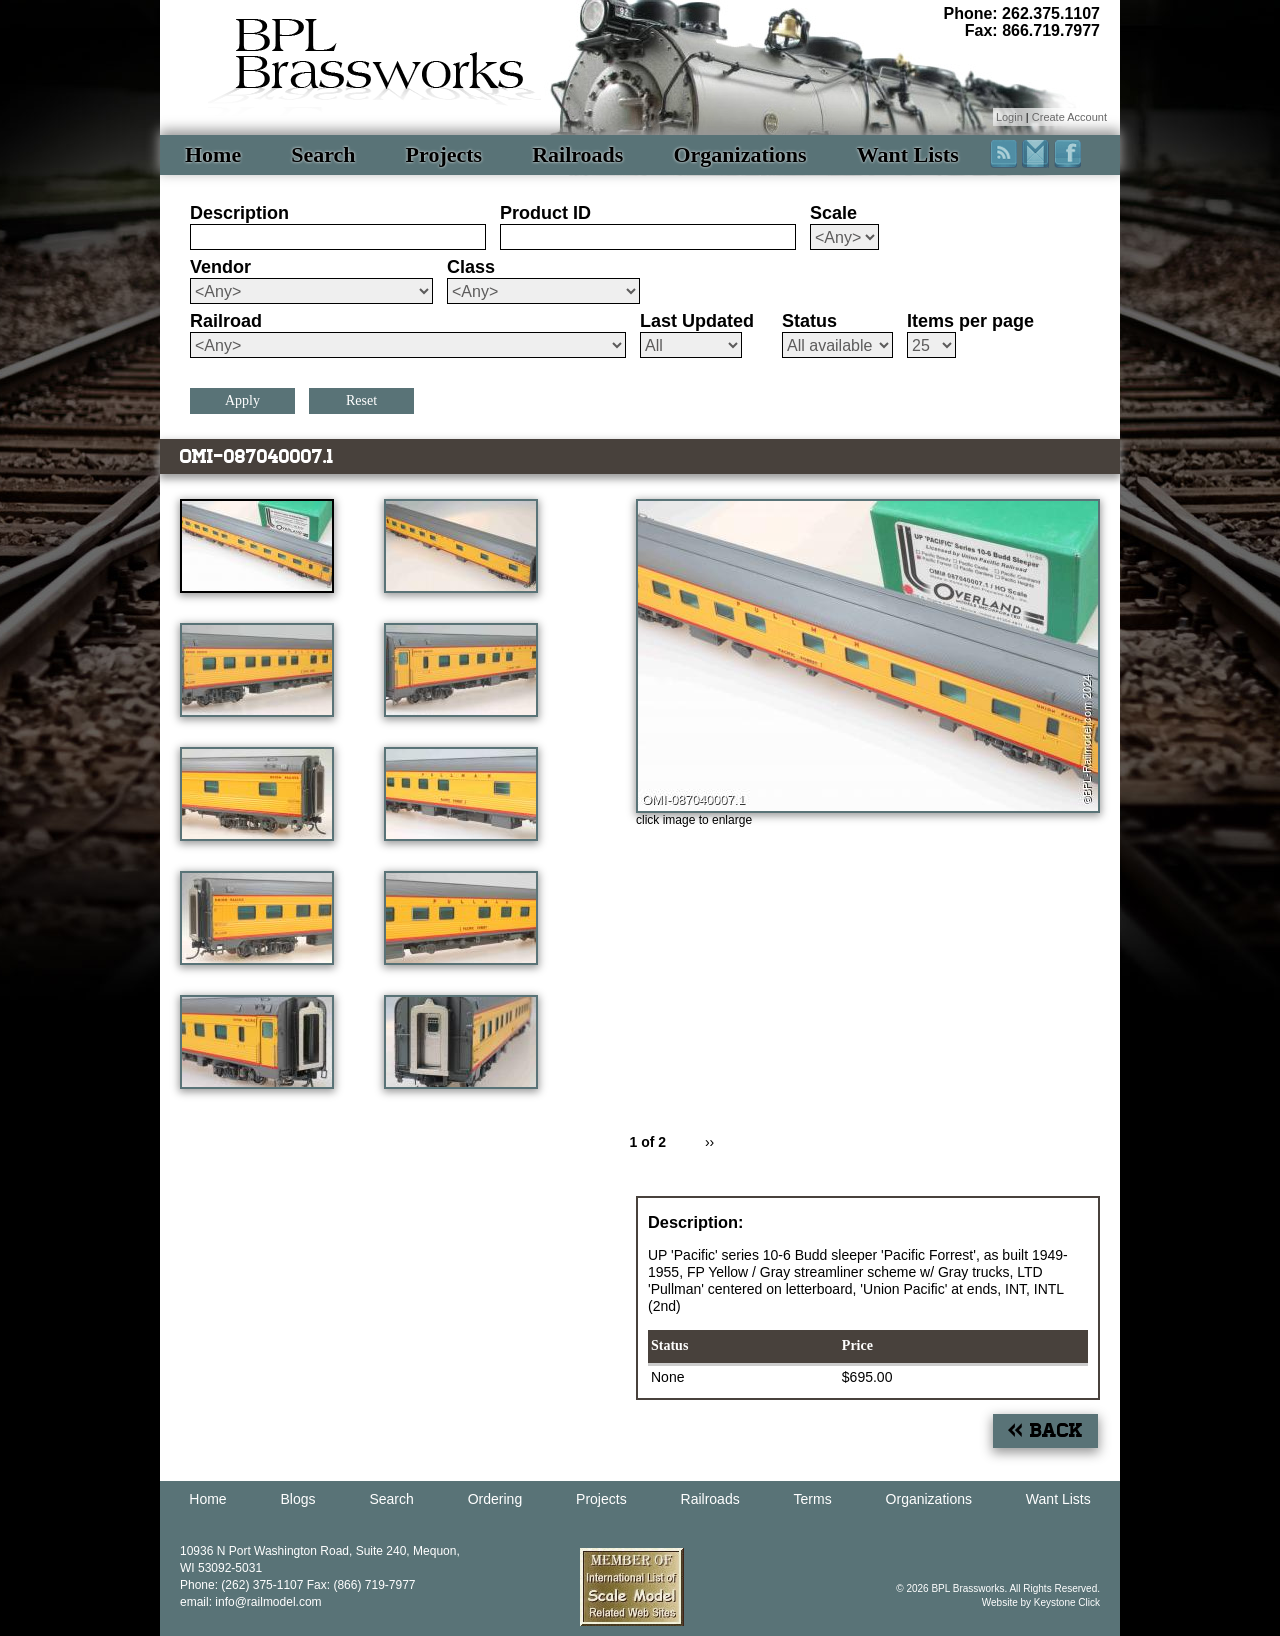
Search (323, 154)
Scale (833, 213)
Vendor (220, 267)
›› (709, 1142)
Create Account (1069, 117)
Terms (813, 1499)
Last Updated (697, 321)
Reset (361, 400)
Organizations (739, 154)
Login (1009, 117)
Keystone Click (1067, 1602)
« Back (1045, 1430)
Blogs (298, 1499)
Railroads (577, 154)
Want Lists (908, 154)
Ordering (495, 1499)
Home (213, 154)
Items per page (970, 321)
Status (809, 321)
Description (239, 213)
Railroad (226, 321)
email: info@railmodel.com (251, 1602)
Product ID (545, 213)
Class (471, 267)
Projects (444, 154)
